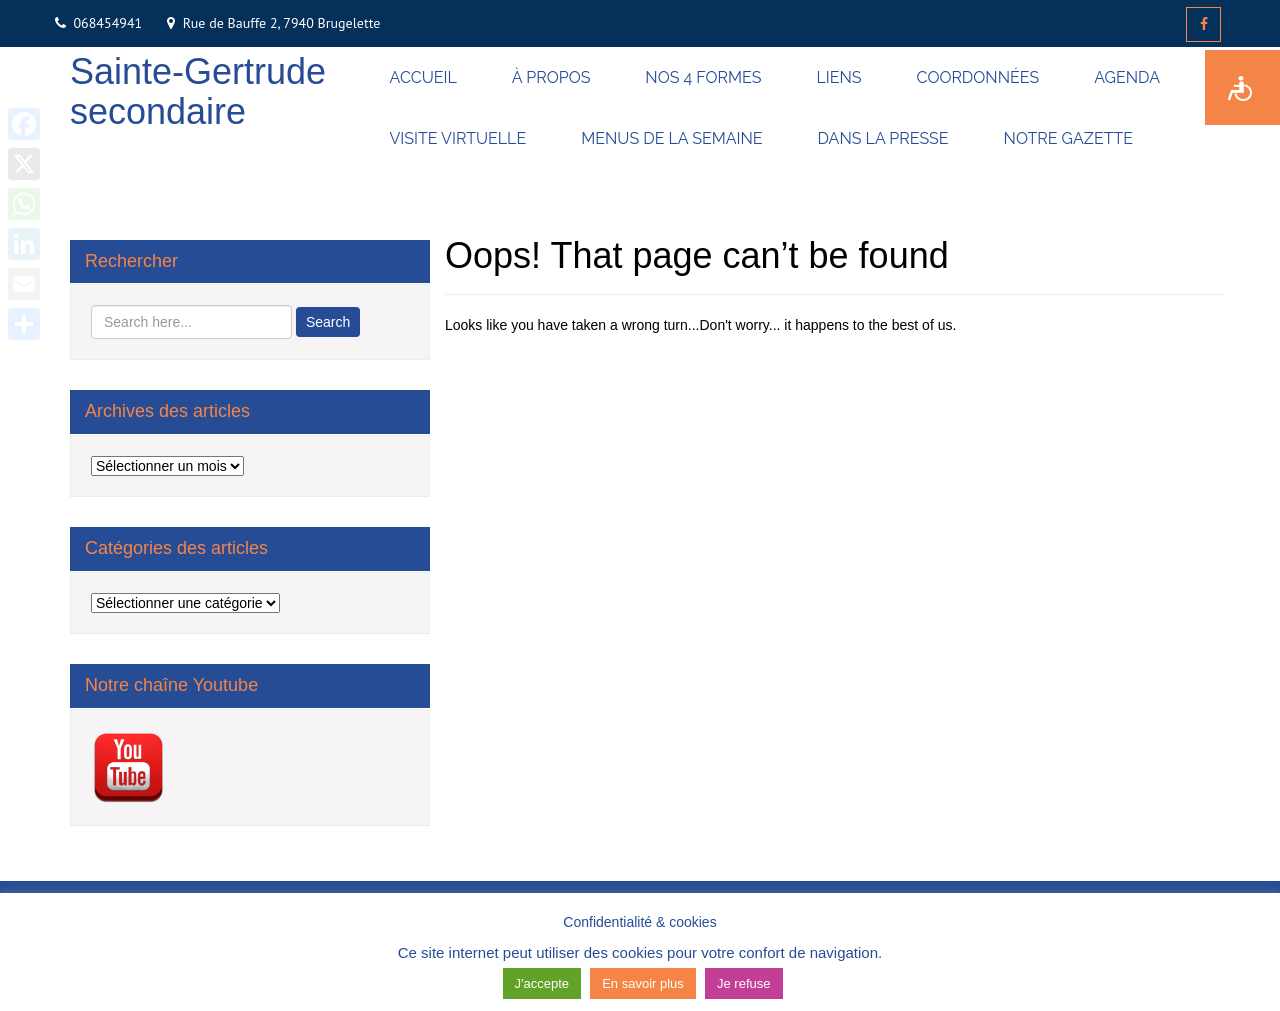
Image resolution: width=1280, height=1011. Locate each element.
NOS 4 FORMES (703, 77)
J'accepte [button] (542, 983)
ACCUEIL (423, 77)
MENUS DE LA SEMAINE (671, 138)
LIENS (838, 77)
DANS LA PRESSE (883, 138)
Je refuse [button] (743, 983)
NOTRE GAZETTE (1068, 138)
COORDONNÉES (978, 77)
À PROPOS (551, 77)
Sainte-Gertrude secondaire (198, 91)
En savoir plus (643, 983)
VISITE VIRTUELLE (458, 138)
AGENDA (1127, 77)
